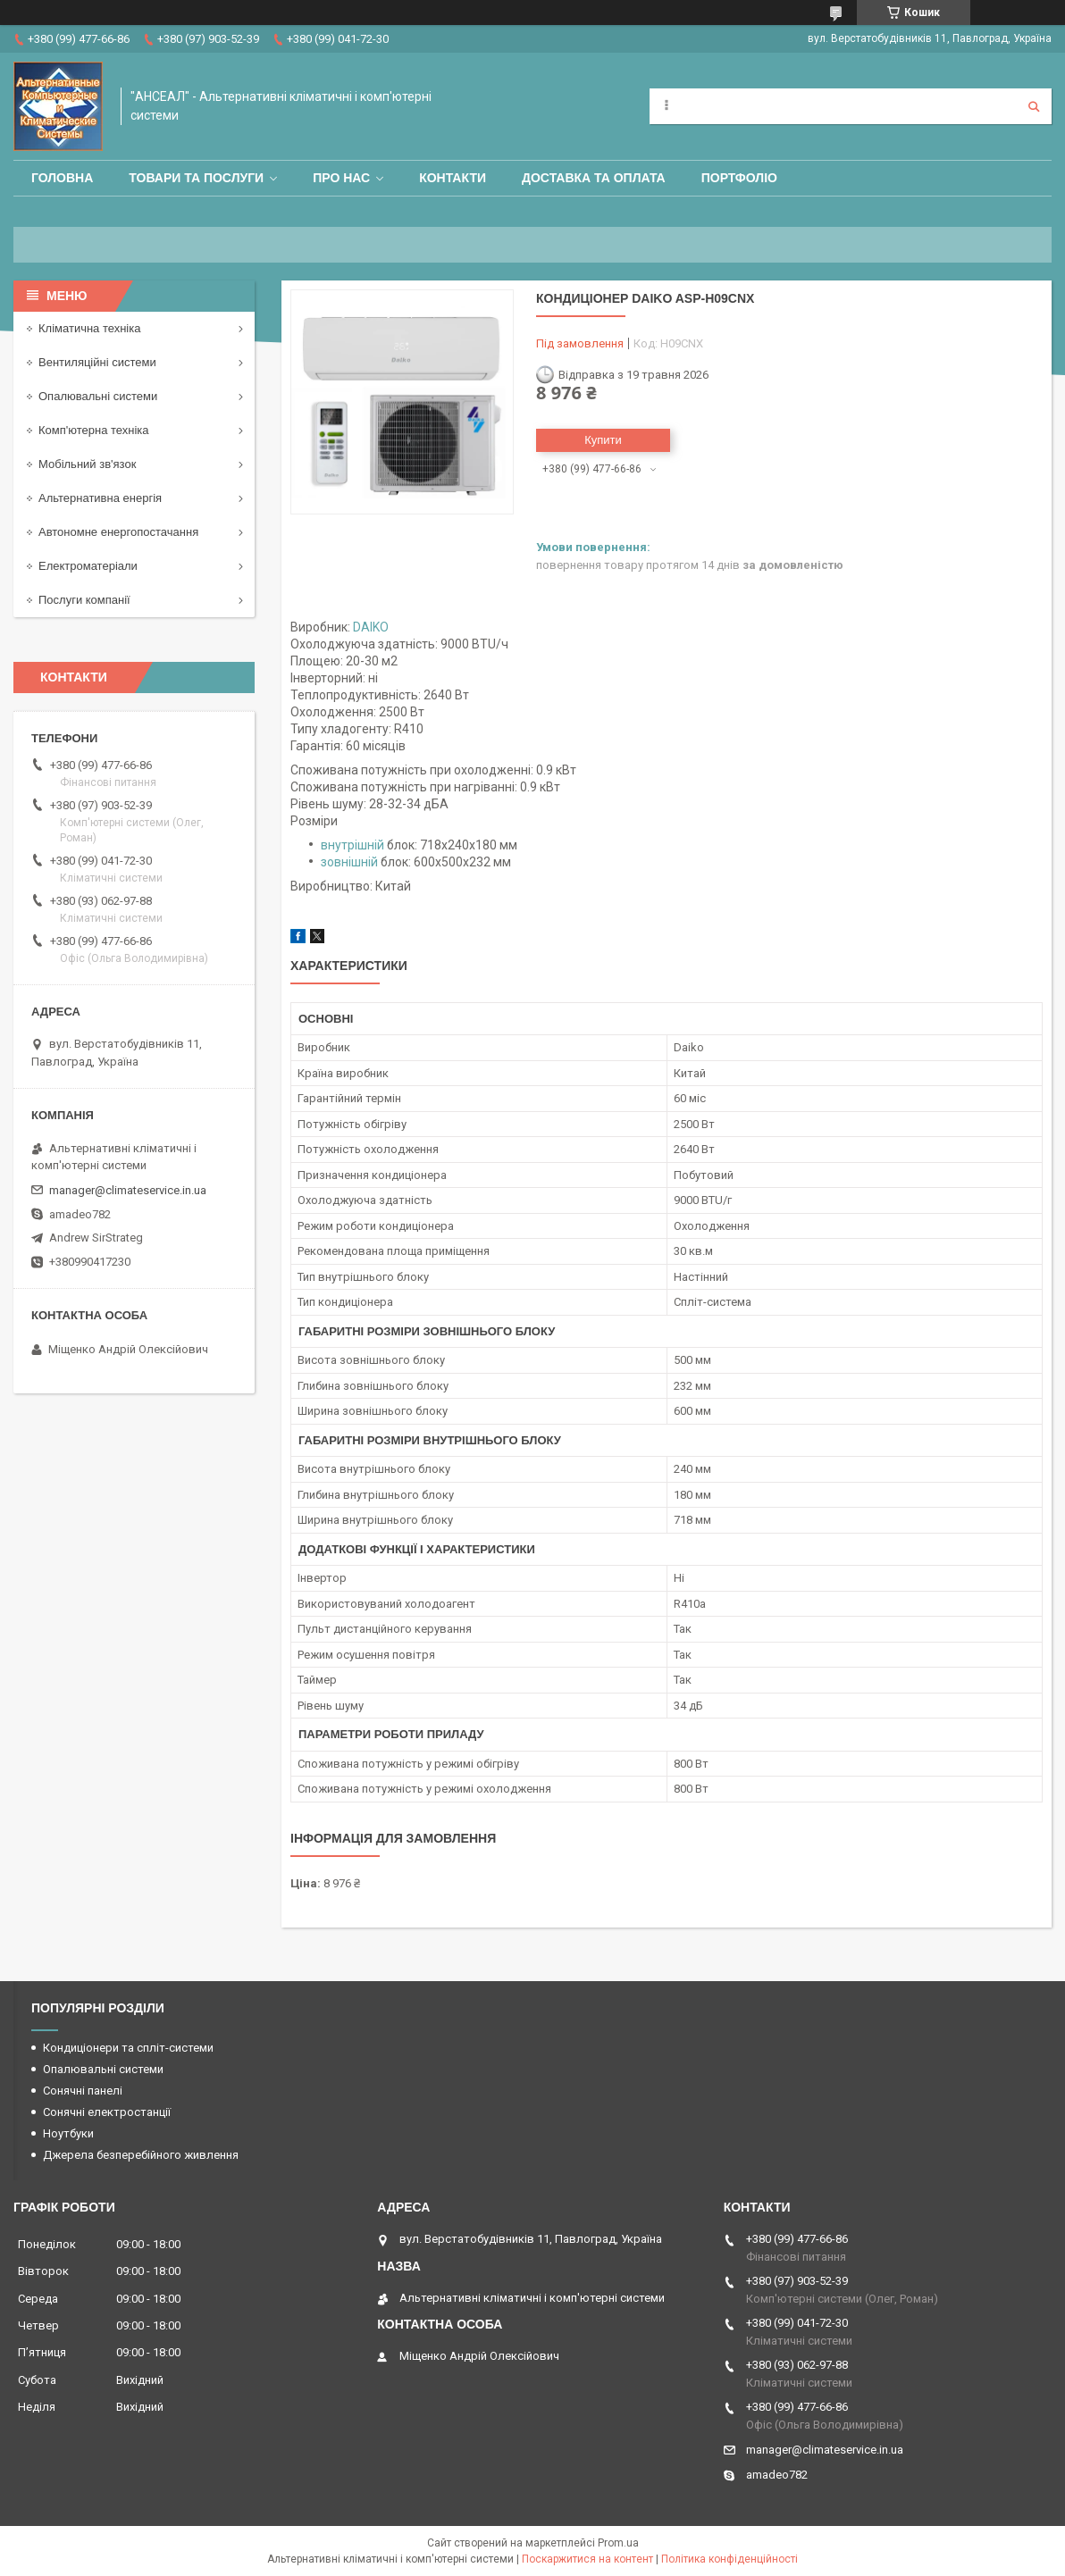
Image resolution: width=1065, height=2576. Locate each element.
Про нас (341, 178)
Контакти (452, 178)
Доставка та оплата (594, 178)
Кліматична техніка (89, 328)
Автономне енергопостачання (118, 532)
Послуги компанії (84, 599)
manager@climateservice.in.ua (127, 1190)
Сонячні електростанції (107, 2112)
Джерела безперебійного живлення (141, 2155)
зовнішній (349, 862)
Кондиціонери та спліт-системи (128, 2047)
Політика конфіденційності (729, 2559)
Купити (603, 440)
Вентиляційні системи (97, 362)
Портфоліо (739, 178)
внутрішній (352, 845)
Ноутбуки (68, 2133)
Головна (62, 178)
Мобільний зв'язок (87, 464)
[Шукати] (1034, 106)
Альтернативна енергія (100, 498)
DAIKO (371, 627)
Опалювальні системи (97, 396)
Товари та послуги (196, 178)
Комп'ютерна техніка (93, 430)
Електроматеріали (88, 566)
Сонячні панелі (82, 2090)
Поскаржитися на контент (587, 2559)
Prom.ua (618, 2543)
